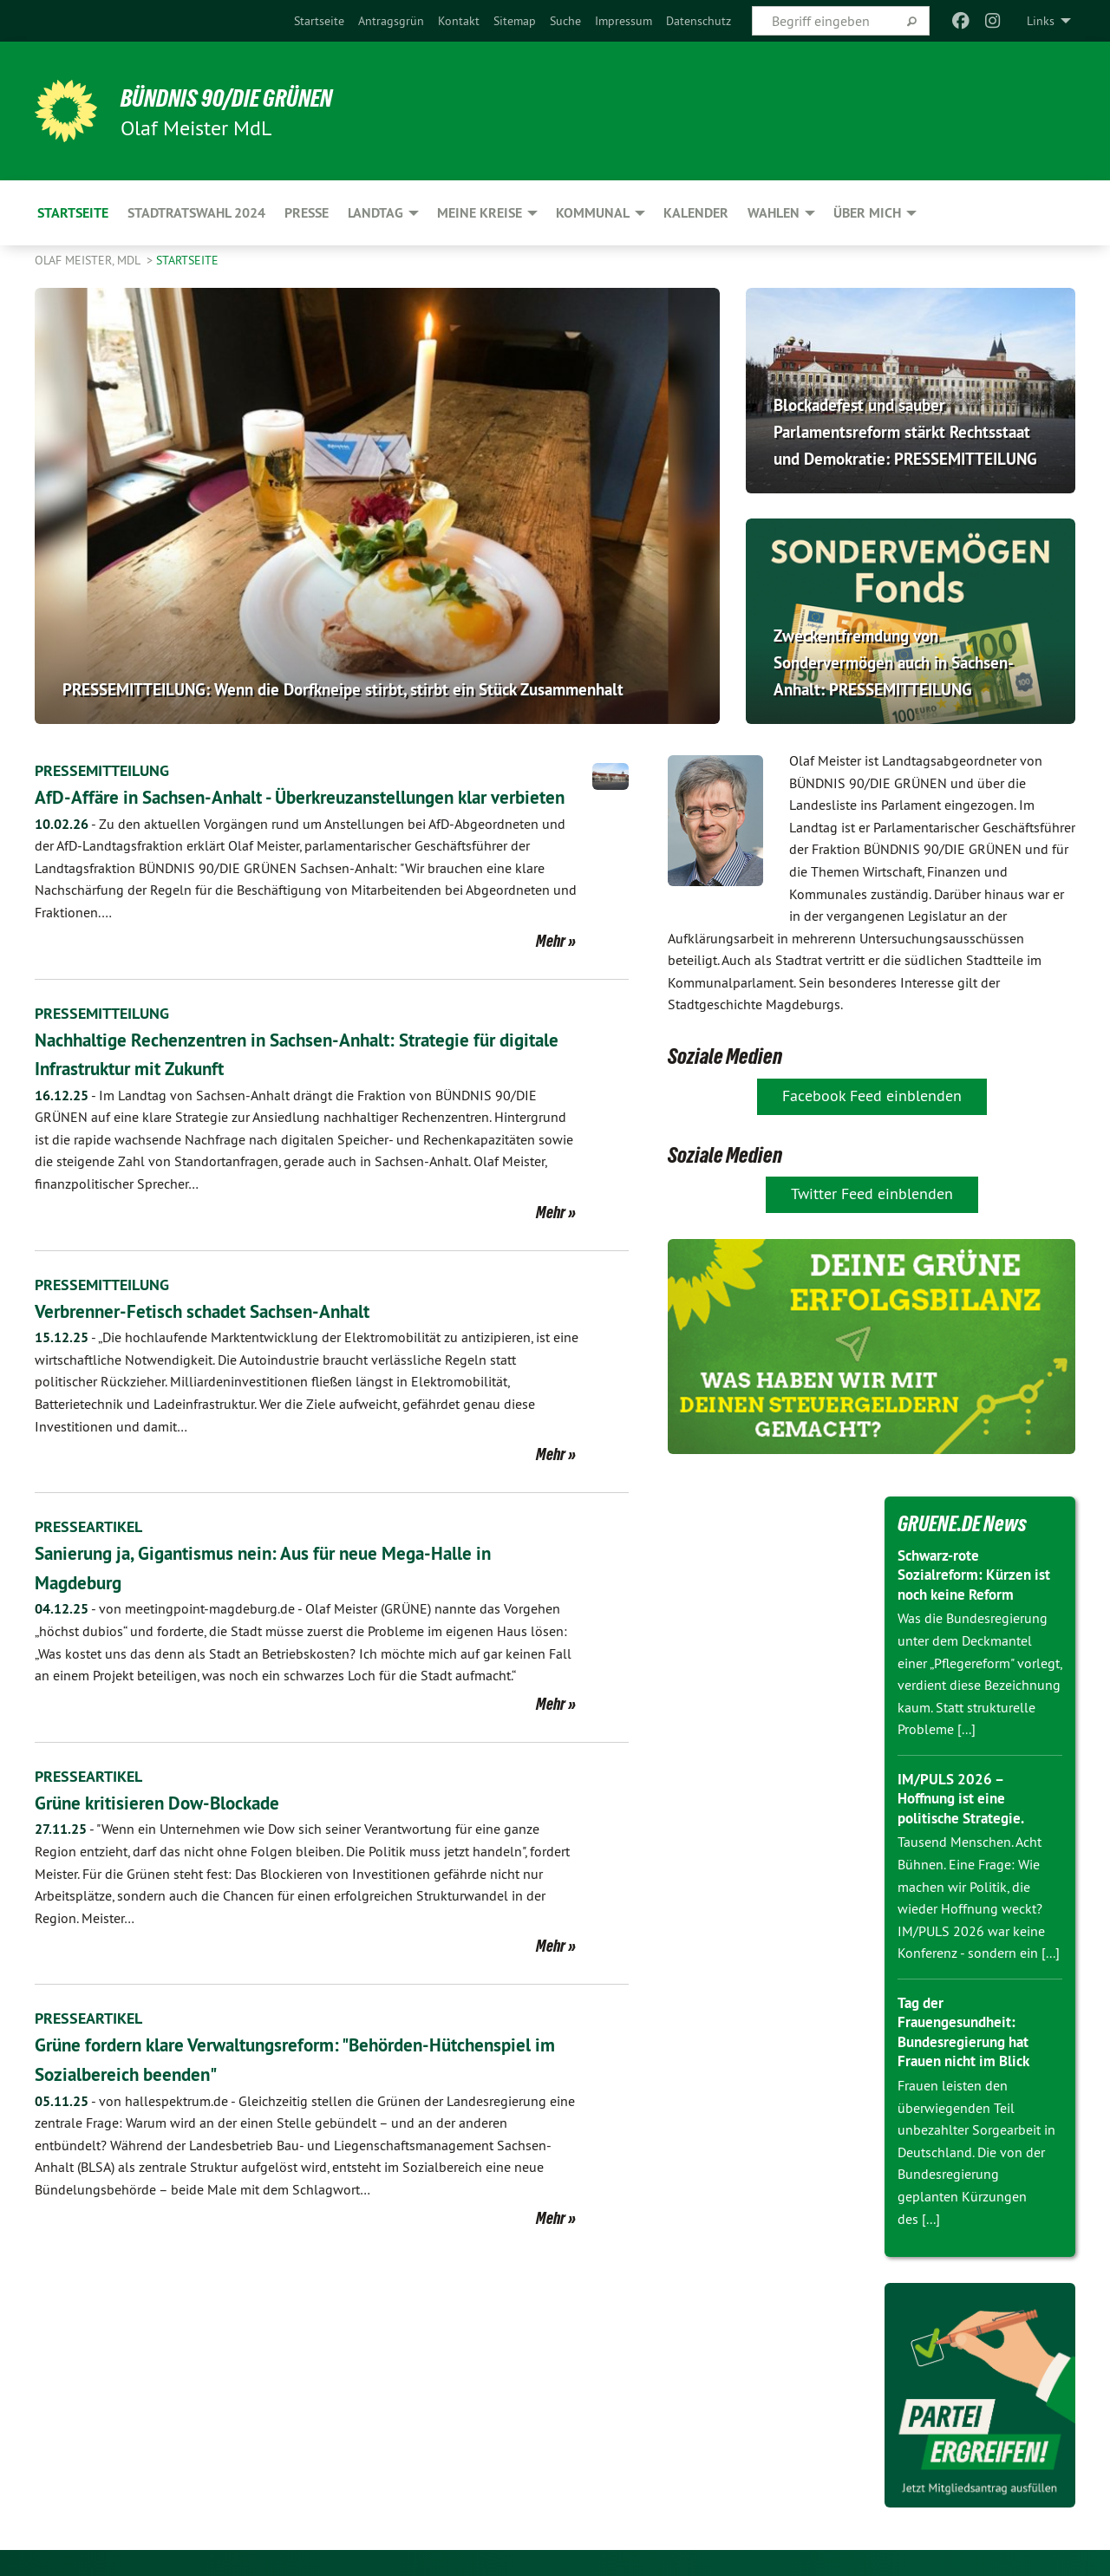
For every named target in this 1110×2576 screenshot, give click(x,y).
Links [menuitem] (1040, 21)
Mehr (550, 969)
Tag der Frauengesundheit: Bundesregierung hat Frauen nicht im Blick (969, 2031)
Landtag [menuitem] (375, 213)
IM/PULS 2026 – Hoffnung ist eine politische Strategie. (965, 1798)
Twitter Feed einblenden (872, 1193)
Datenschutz (698, 21)
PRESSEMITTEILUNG (110, 770)
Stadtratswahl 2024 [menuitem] (196, 213)
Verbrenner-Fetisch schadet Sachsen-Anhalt (225, 1339)
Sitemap (514, 21)
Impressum (623, 21)
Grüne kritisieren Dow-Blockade (174, 1830)
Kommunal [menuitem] (593, 213)
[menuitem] (319, 21)
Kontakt (459, 21)
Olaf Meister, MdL (89, 260)
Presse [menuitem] (306, 213)
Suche (565, 21)
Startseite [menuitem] (72, 213)
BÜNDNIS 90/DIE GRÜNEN (248, 97)
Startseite (319, 21)
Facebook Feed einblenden (872, 1095)
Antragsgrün (391, 21)
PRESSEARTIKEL (94, 1555)
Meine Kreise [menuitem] (479, 213)
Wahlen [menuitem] (774, 213)
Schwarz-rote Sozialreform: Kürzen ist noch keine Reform (978, 1574)
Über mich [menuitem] (867, 213)
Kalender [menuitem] (695, 213)
